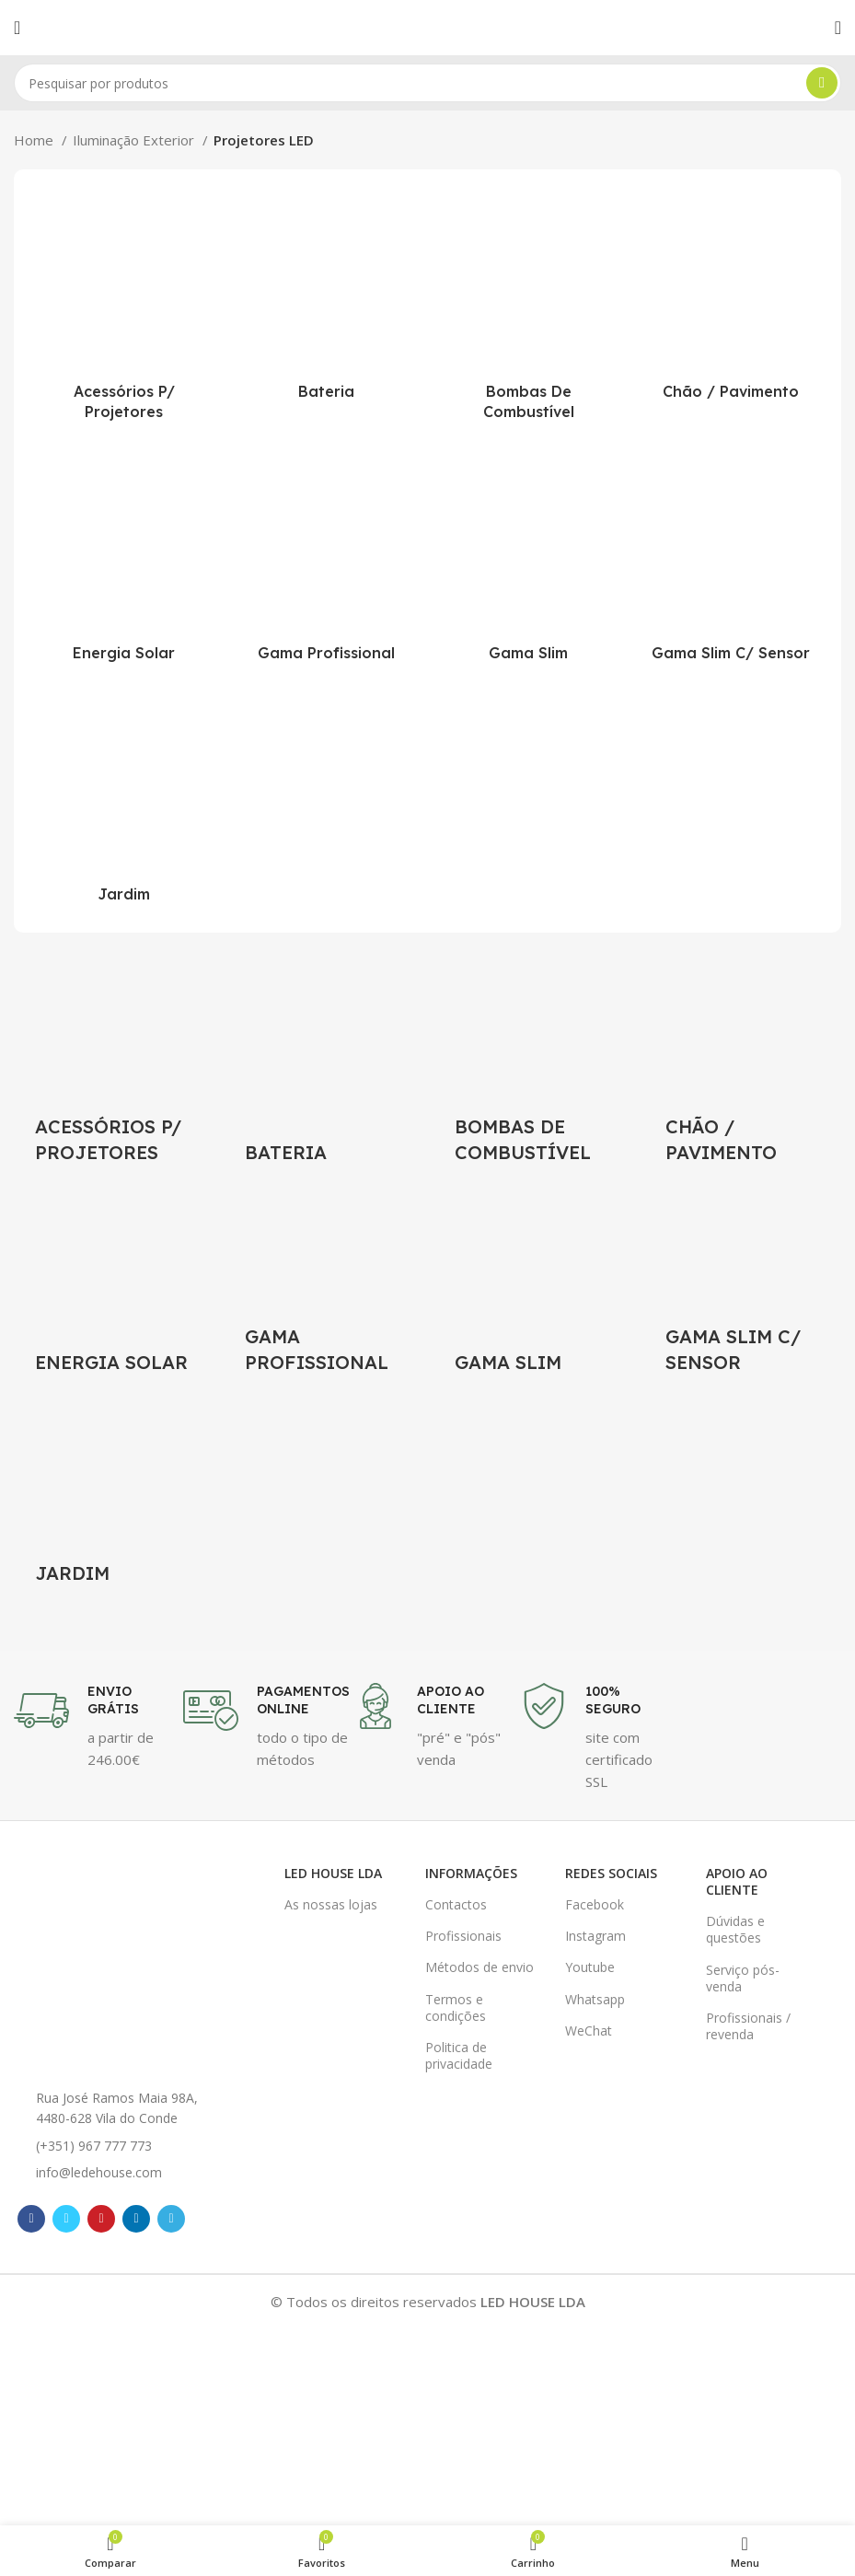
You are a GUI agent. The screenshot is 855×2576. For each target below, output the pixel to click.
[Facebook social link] (31, 2218)
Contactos (456, 1903)
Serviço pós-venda (743, 1976)
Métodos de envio (479, 1966)
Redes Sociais (611, 1871)
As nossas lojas (330, 1903)
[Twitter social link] (66, 2218)
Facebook (594, 1903)
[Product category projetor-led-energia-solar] (124, 561)
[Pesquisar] (427, 83)
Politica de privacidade (458, 2054)
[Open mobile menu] (17, 27)
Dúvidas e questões (735, 1928)
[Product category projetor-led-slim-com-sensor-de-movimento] (731, 561)
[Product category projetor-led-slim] (529, 561)
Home (35, 140)
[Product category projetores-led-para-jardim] (124, 802)
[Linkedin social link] (136, 2218)
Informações (471, 1871)
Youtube (590, 1966)
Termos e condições (455, 2006)
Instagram (595, 1935)
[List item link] (119, 2144)
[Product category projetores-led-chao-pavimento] (731, 299)
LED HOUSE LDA (333, 1871)
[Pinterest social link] (101, 2218)
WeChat (588, 2028)
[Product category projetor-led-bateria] (327, 299)
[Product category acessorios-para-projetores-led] (124, 310)
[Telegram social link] (171, 2218)
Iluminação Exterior (135, 140)
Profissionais (463, 1935)
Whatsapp (595, 1997)
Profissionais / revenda (748, 2025)
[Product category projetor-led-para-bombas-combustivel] (529, 310)
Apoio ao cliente (737, 1879)
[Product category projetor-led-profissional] (327, 561)
